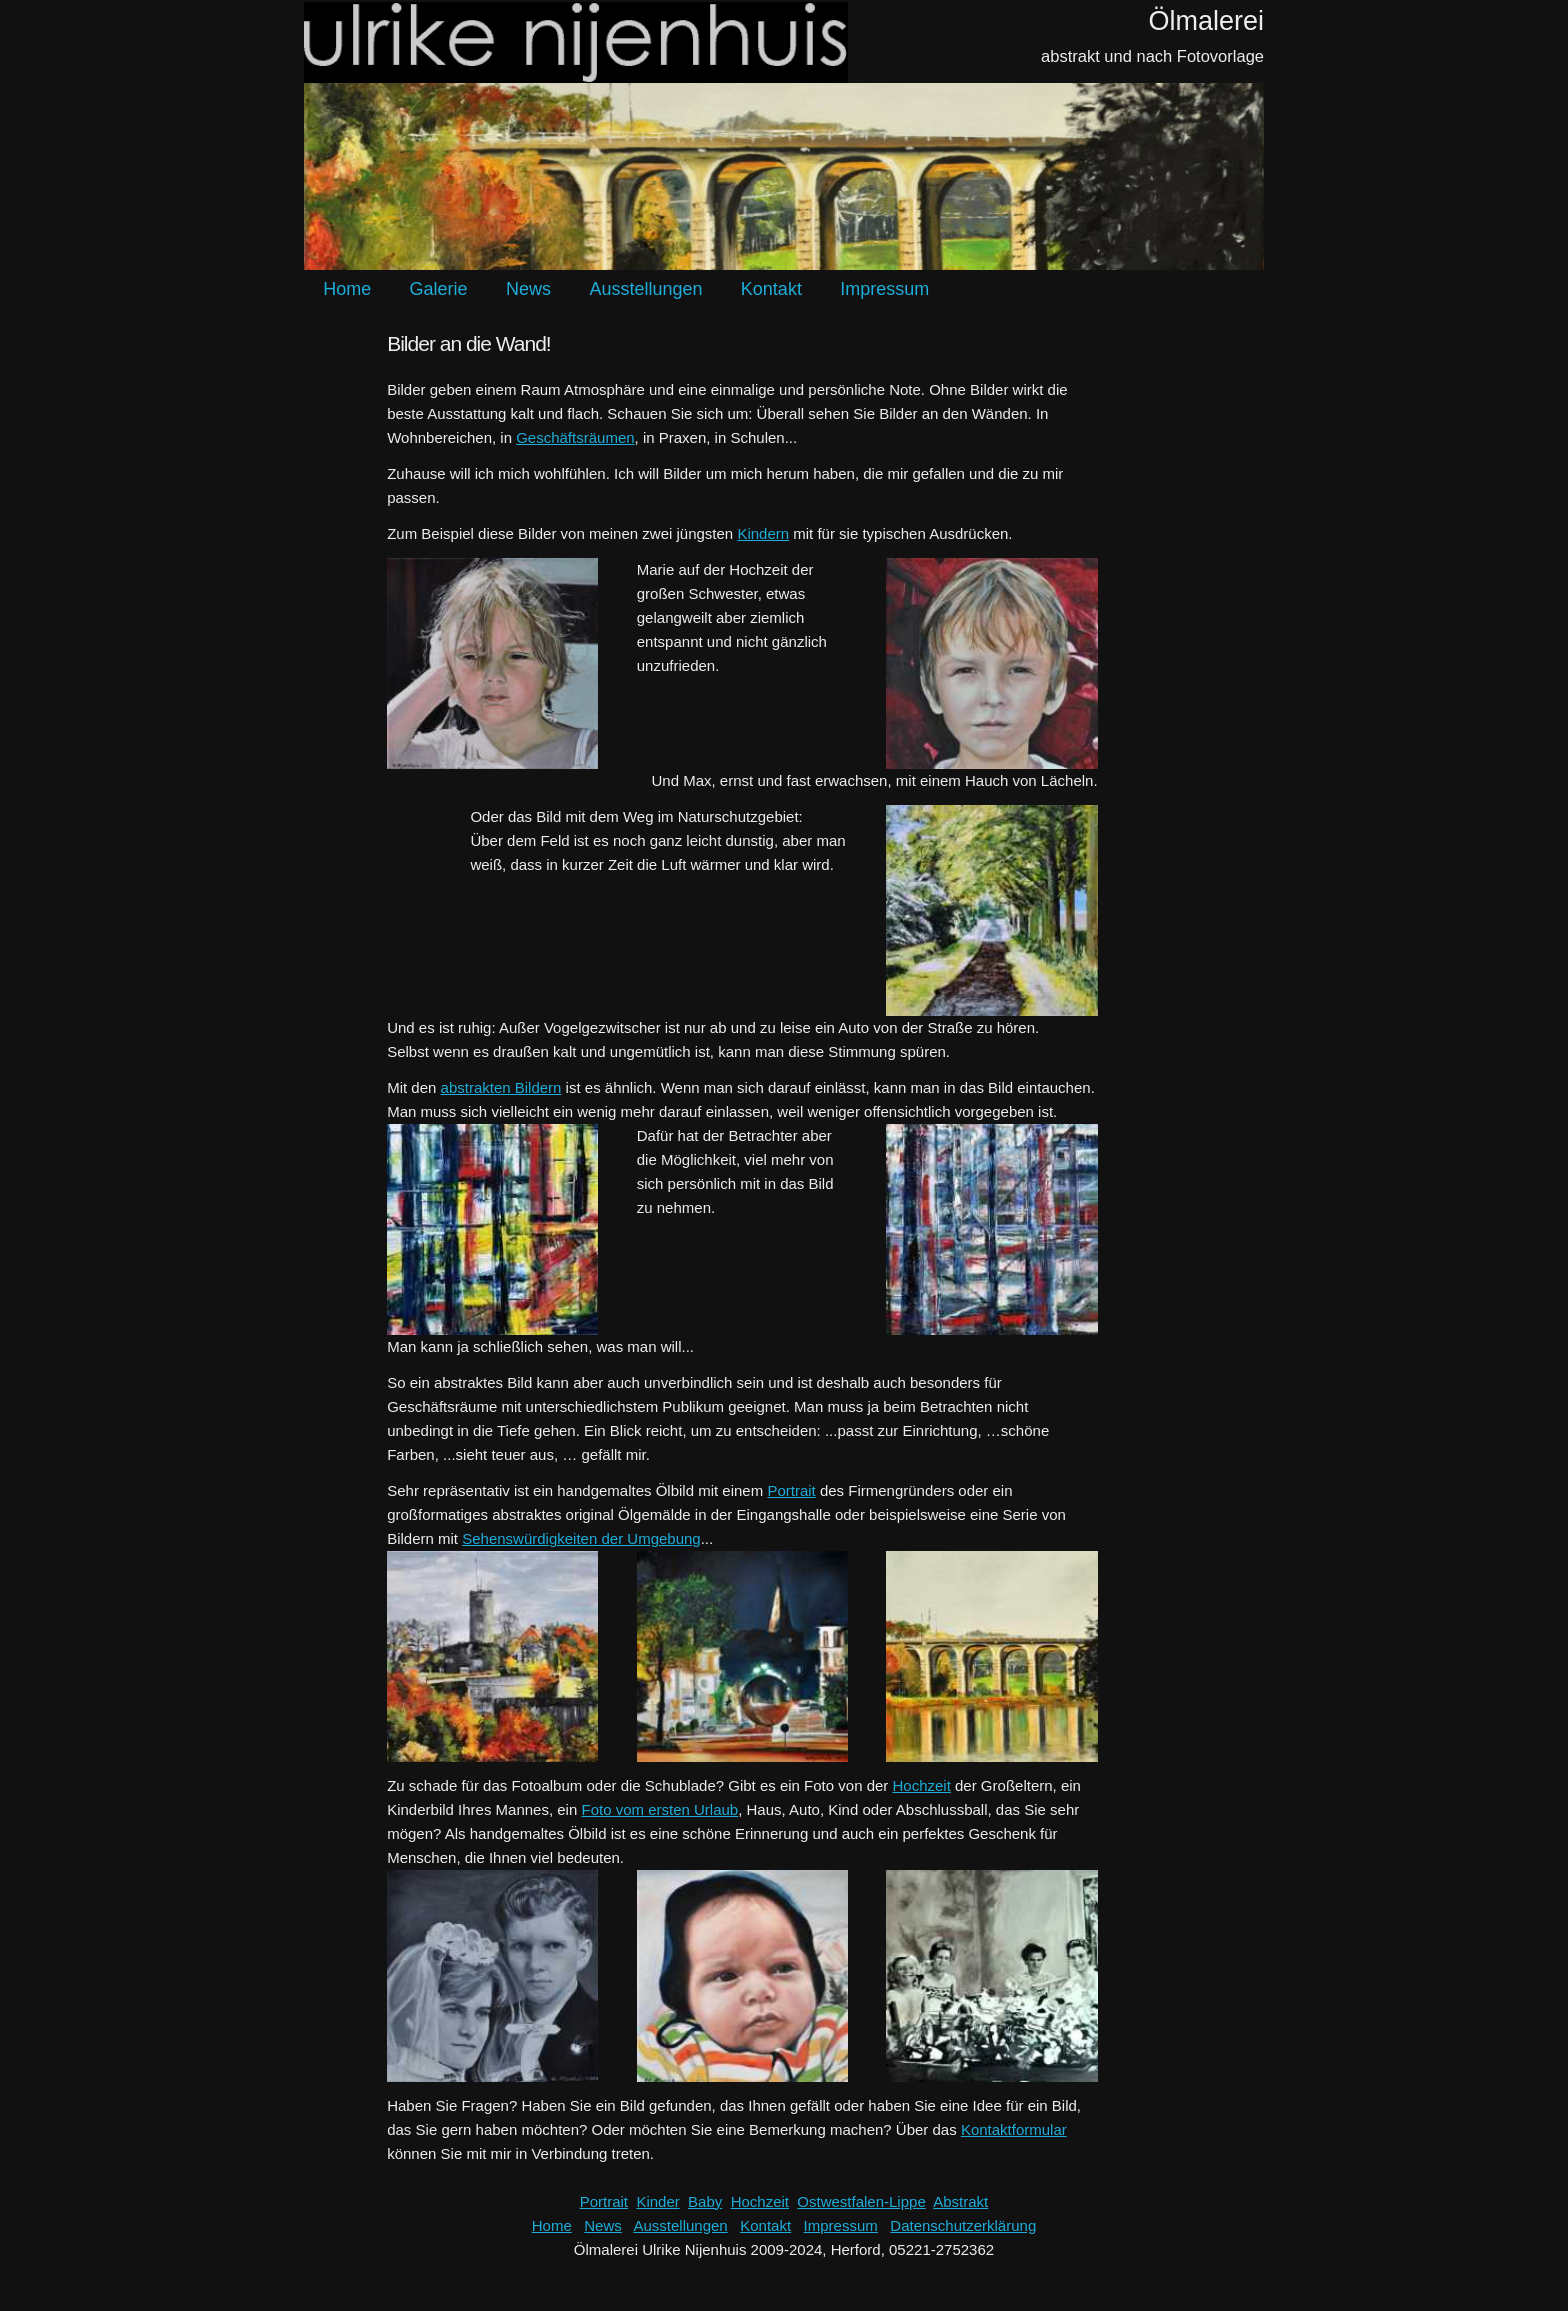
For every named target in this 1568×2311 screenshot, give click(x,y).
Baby (705, 2201)
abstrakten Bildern (501, 1087)
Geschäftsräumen (575, 437)
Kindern (763, 533)
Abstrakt (960, 2201)
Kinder (657, 2201)
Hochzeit (922, 1785)
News (528, 289)
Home (347, 289)
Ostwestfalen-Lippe (861, 2201)
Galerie (439, 289)
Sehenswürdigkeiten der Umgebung (581, 1538)
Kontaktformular (1014, 2129)
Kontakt (771, 289)
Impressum (884, 289)
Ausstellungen (645, 289)
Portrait (791, 1490)
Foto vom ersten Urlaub (659, 1809)
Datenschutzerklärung (963, 2225)
